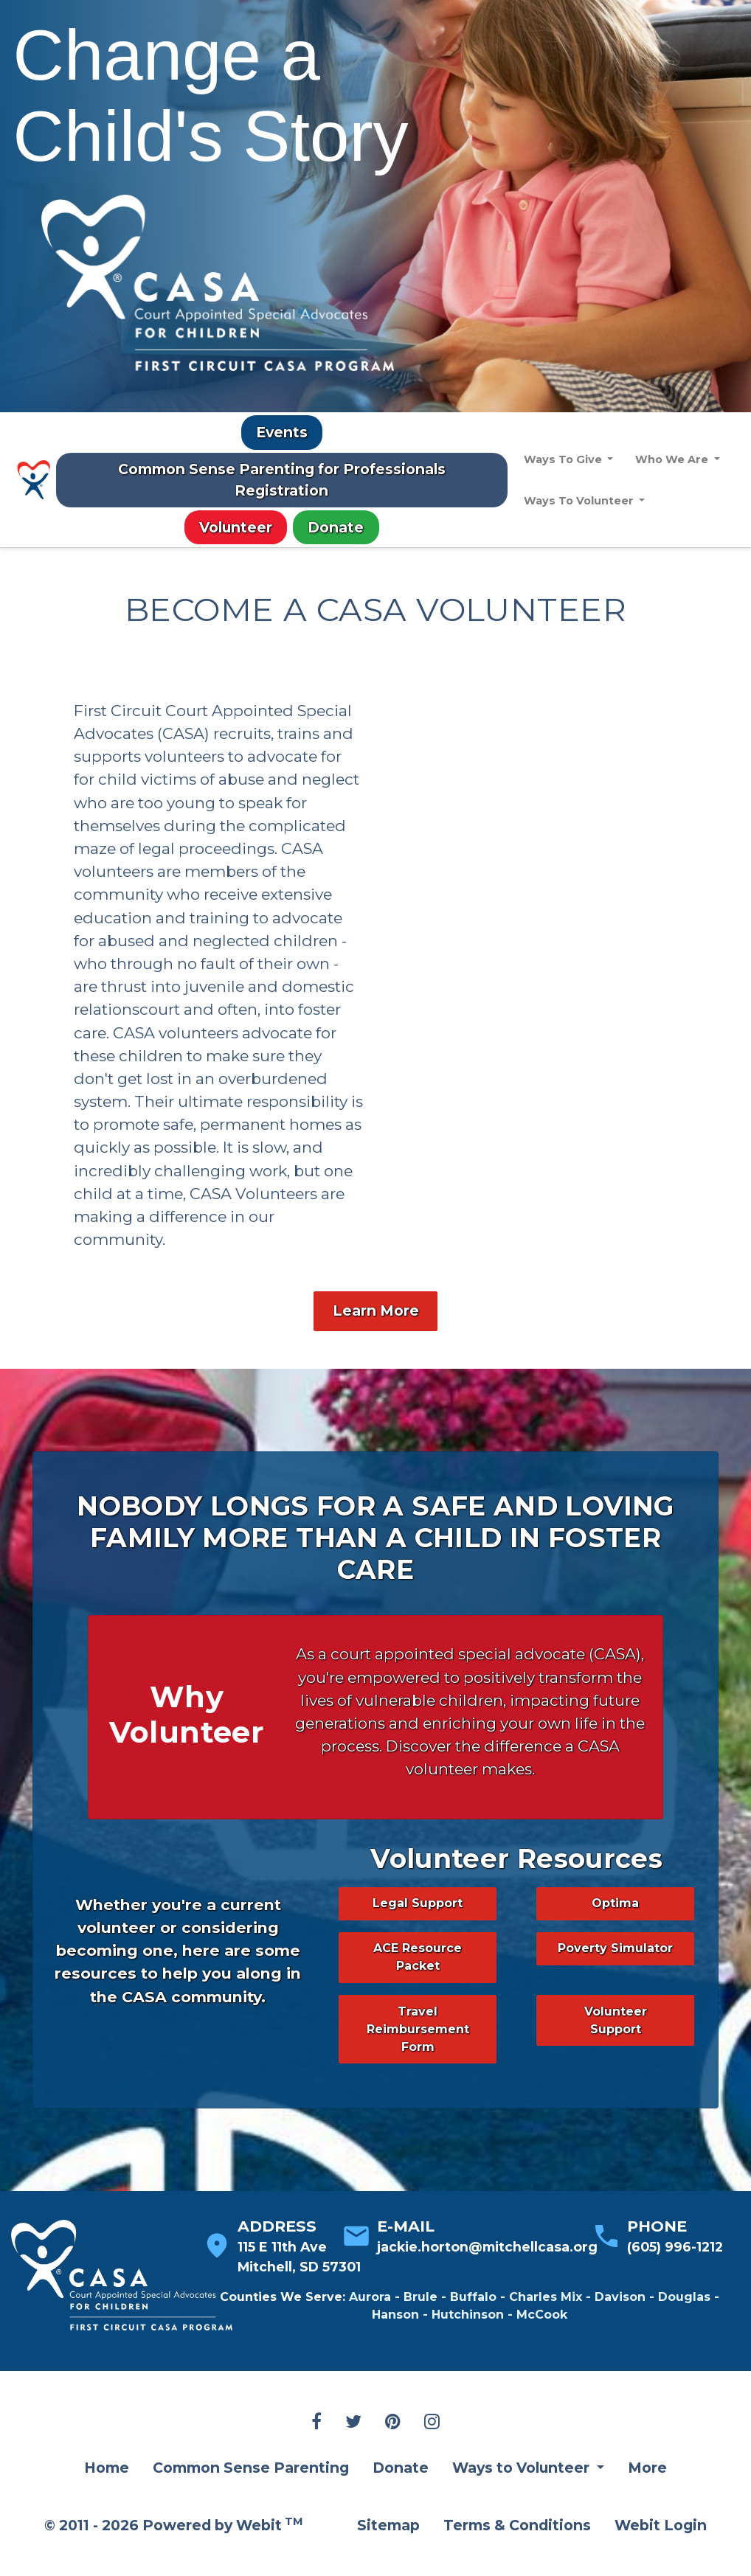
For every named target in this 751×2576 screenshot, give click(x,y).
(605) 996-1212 (675, 2274)
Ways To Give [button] (564, 459)
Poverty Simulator (615, 1976)
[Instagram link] (431, 2451)
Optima (615, 1931)
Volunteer (235, 527)
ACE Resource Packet (417, 1985)
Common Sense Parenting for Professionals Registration (282, 479)
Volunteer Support (615, 2048)
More (647, 2495)
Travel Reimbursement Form (418, 2057)
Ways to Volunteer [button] (522, 2495)
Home (106, 2495)
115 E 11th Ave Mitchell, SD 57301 (299, 2284)
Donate (336, 527)
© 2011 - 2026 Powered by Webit (173, 2552)
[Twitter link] (353, 2451)
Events (282, 432)
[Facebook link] (316, 2451)
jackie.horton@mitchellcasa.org (487, 2274)
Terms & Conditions (517, 2553)
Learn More (376, 1338)
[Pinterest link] (392, 2451)
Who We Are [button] (674, 459)
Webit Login (661, 2553)
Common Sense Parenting (251, 2495)
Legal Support (418, 1931)
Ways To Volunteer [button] (580, 500)
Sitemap (388, 2553)
